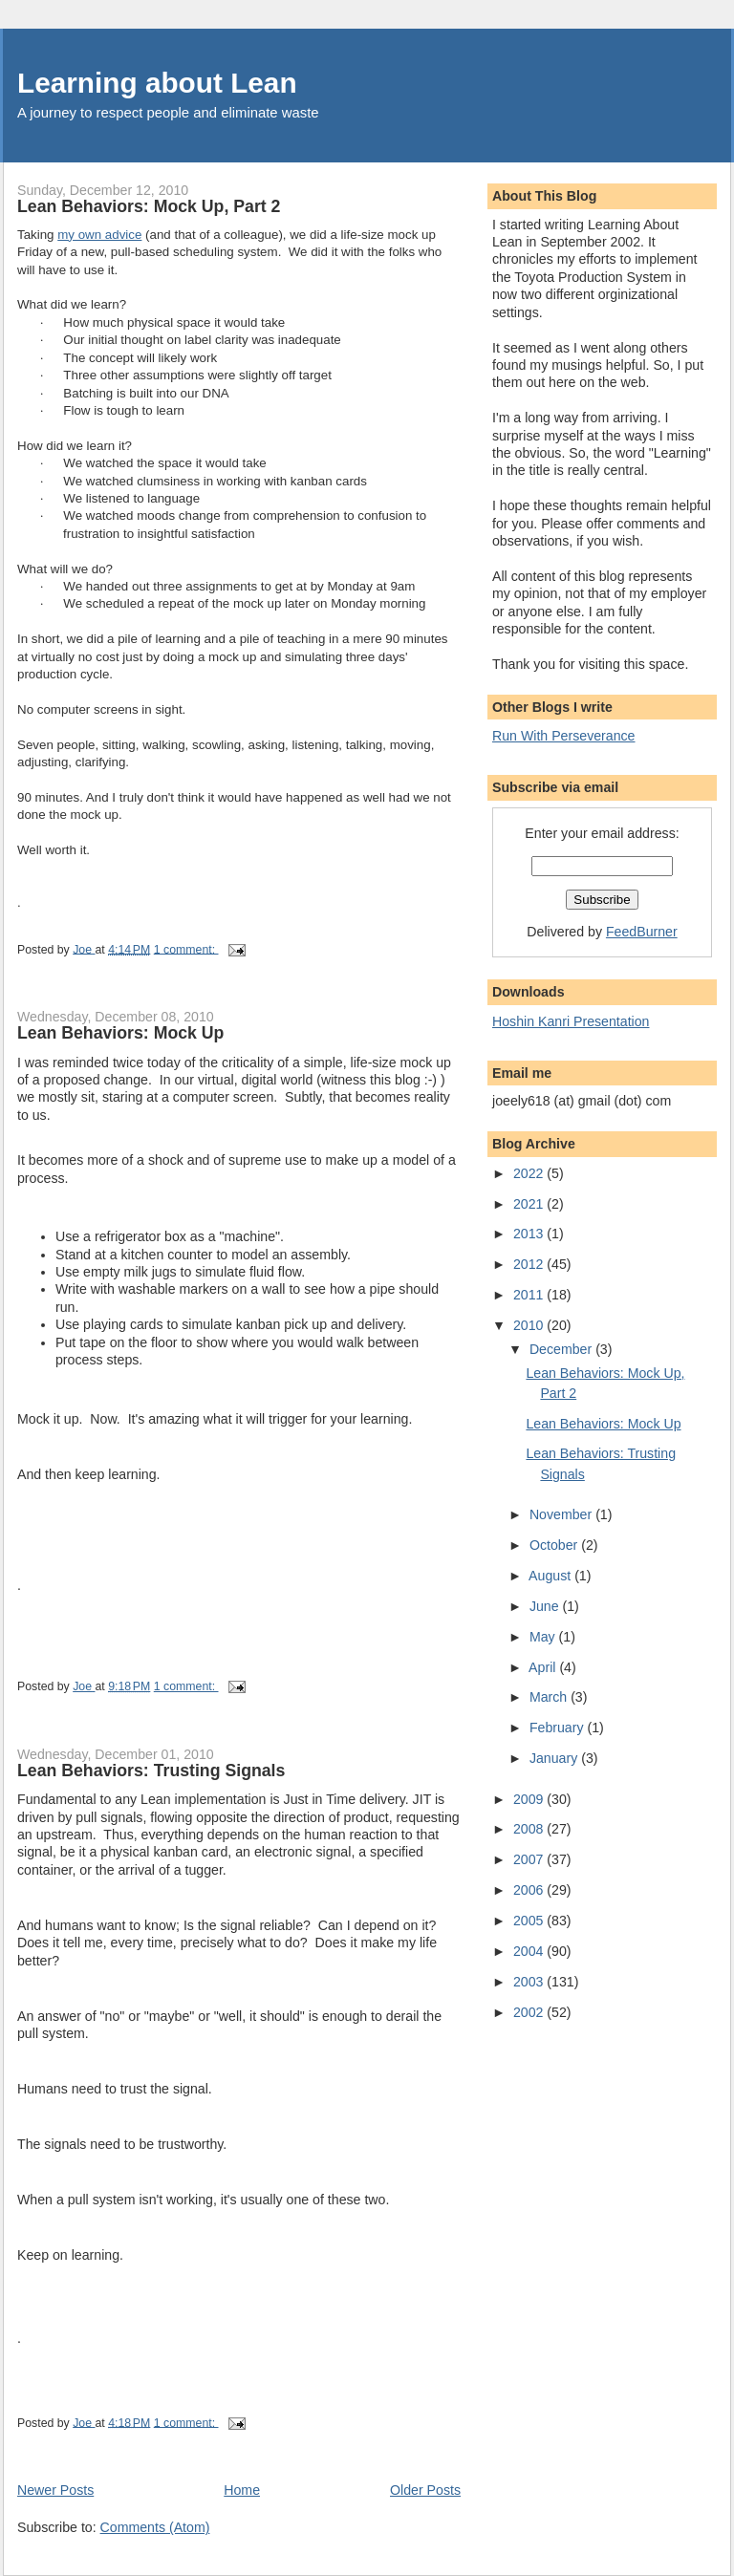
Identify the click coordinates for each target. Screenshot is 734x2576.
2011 (530, 1294)
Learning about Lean (157, 82)
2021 (530, 1204)
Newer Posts (55, 2490)
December (562, 1349)
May (544, 1636)
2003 (530, 1981)
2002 (530, 2012)
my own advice (99, 234)
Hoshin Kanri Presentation (570, 1021)
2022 (530, 1173)
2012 (530, 1264)
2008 (530, 1828)
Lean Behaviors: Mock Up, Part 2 (148, 206)
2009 (530, 1799)
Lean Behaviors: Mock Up (120, 1032)
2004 (530, 1951)
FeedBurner (642, 931)
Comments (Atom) (155, 2527)
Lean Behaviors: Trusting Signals (151, 1770)
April (544, 1667)
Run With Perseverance (564, 735)
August (551, 1575)
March (550, 1697)
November (562, 1514)
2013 (530, 1233)
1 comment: (186, 948)
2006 (530, 1890)
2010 (530, 1325)
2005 (530, 1920)
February (558, 1727)
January (555, 1758)
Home (242, 2490)
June (546, 1606)
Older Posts (425, 2490)
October (555, 1545)
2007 (530, 1859)
